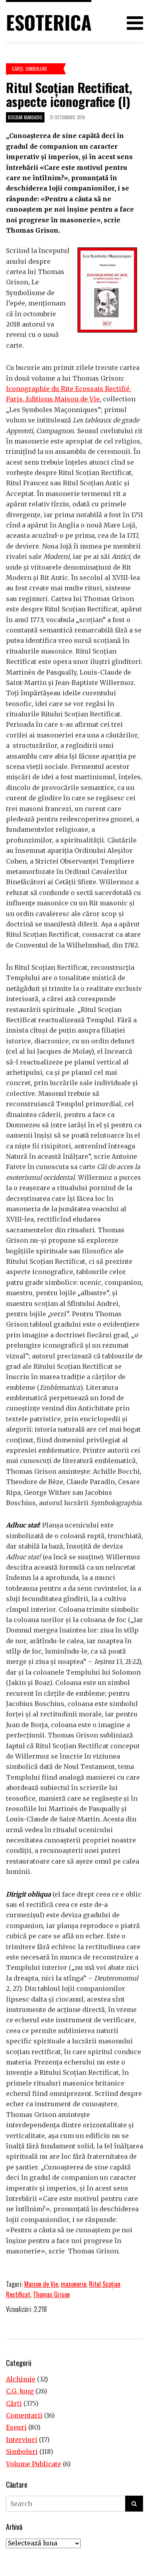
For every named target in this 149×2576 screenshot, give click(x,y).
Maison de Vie (41, 2284)
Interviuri (21, 2440)
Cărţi (17, 68)
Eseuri (16, 2427)
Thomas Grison (51, 2294)
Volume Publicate (33, 2464)
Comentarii (24, 2415)
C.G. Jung (20, 2391)
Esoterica (48, 22)
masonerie (73, 2284)
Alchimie (20, 2379)
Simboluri (36, 68)
